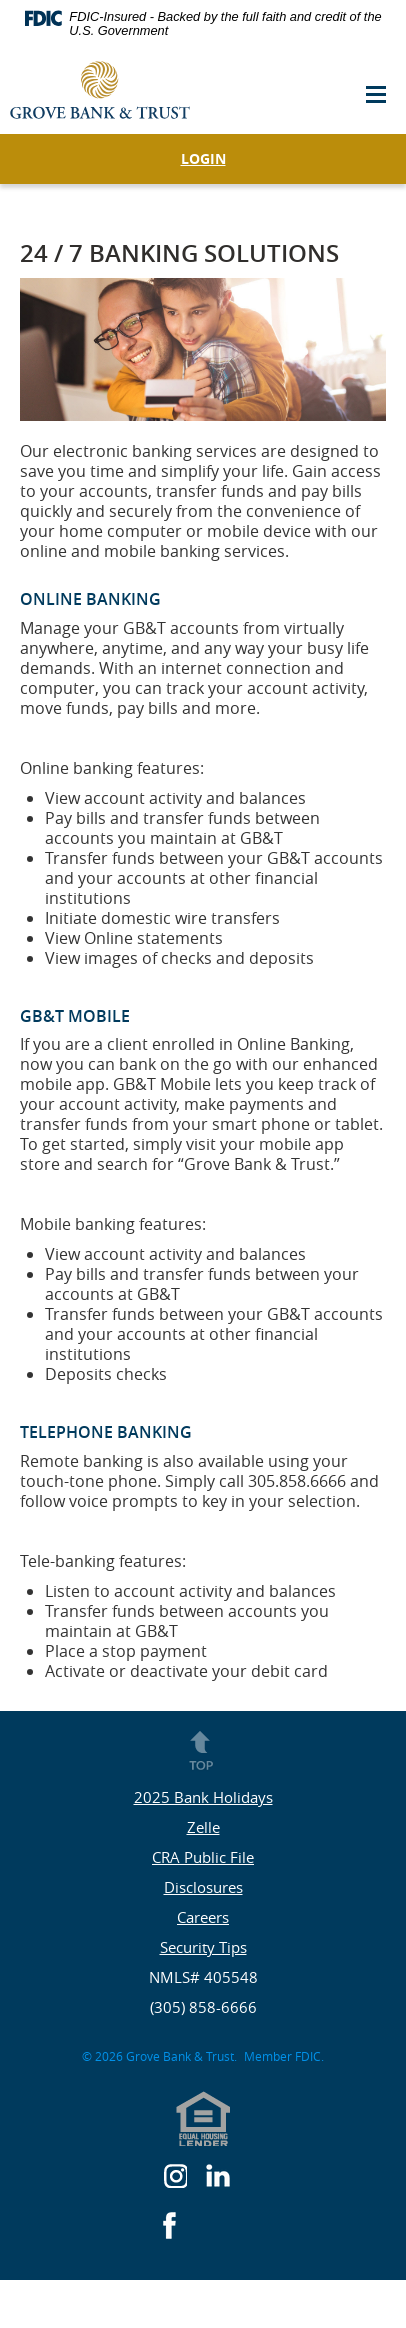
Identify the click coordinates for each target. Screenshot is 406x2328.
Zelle (203, 1827)
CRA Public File (203, 1857)
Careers (203, 1917)
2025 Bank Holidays (203, 1797)
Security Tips (203, 1947)
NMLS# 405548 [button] (203, 1977)
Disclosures (203, 1887)
